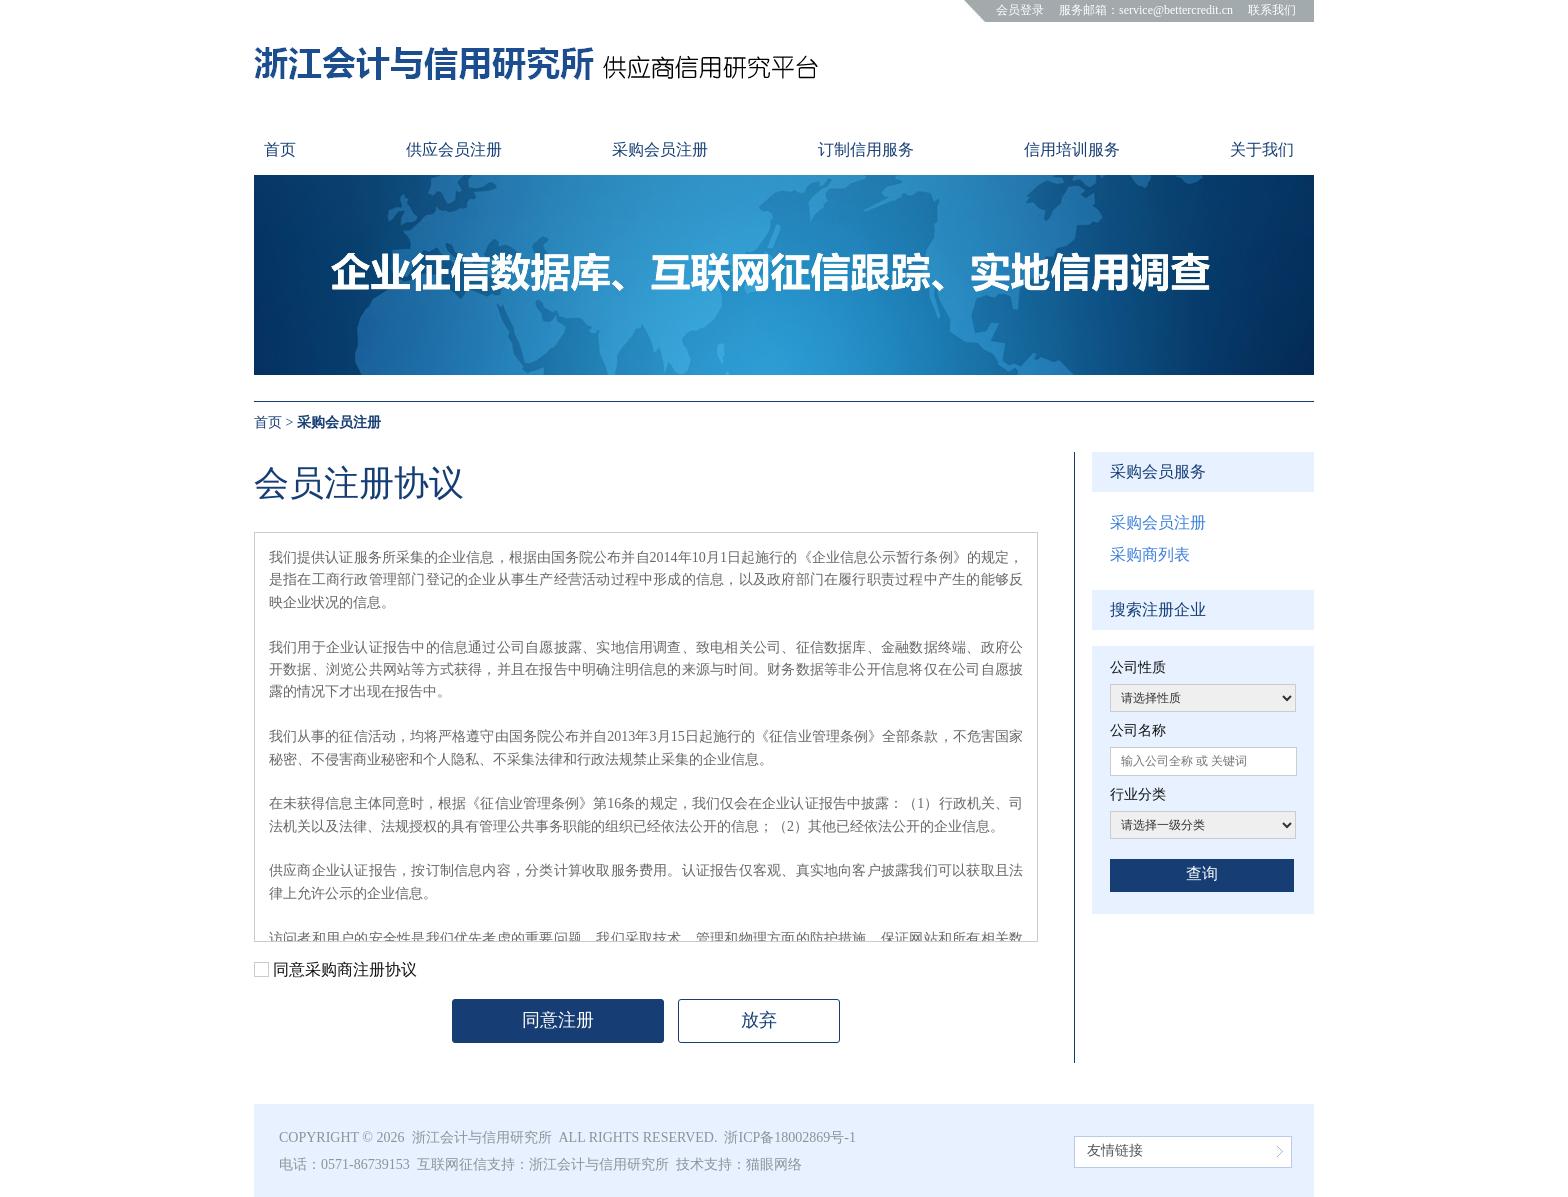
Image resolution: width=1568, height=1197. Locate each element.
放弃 (759, 1020)
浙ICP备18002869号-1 (789, 1137)
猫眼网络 (774, 1164)
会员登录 (1020, 10)
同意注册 (558, 1020)
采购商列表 (1150, 554)
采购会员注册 (1158, 522)
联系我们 (1272, 10)
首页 (268, 422)
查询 (1202, 873)
